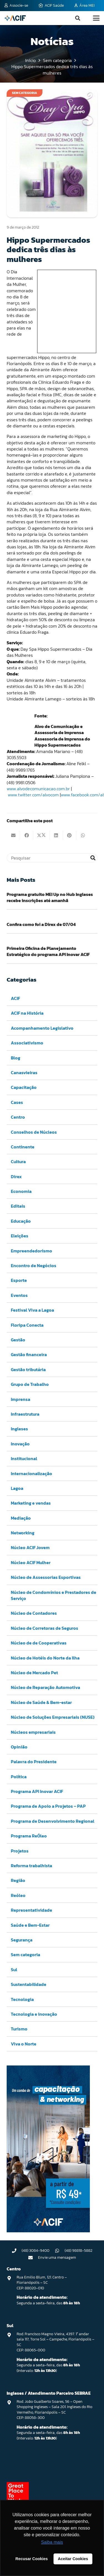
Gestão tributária (28, 1369)
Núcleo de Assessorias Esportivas (46, 1577)
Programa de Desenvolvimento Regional (52, 1821)
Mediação (21, 1518)
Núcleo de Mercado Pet (34, 1672)
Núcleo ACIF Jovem (30, 1547)
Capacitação (24, 1087)
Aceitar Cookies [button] (73, 2559)
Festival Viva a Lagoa (32, 1310)
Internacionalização (31, 1473)
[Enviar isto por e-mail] (13, 835)
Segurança (21, 1939)
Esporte (19, 1280)
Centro (18, 1117)
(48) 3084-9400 (35, 2250)
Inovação (20, 1443)
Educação (21, 1221)
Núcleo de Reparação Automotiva (45, 1687)
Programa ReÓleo (29, 1835)
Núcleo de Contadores (34, 1613)
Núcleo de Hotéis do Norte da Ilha (45, 1657)
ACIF (15, 998)
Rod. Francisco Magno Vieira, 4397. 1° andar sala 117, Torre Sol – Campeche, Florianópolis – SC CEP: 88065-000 (55, 2342)
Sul (14, 1969)
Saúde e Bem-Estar (30, 1925)
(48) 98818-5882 (78, 2250)
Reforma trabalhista (31, 1865)
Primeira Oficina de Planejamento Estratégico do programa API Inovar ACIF (48, 951)
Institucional (24, 1458)
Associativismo (27, 1042)
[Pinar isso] (69, 835)
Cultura (18, 1161)
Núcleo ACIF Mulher (30, 1562)
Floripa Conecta (27, 1325)
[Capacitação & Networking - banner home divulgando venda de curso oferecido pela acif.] (48, 2230)
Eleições (19, 1235)
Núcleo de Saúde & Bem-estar (41, 1702)
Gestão (18, 1339)
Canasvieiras (24, 1072)
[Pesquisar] (52, 857)
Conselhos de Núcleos (34, 1131)
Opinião (19, 1746)
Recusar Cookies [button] (32, 2559)
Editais (18, 1206)
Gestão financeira (29, 1354)
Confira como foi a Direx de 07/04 (41, 924)
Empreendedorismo (31, 1250)
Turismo (19, 2028)
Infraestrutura (25, 1414)
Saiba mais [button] (52, 2542)
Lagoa (17, 1488)
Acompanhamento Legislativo (42, 1028)
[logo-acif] (15, 18)
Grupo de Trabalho (30, 1384)
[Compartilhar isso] (26, 835)
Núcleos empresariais (33, 1731)
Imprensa (20, 1399)
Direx (16, 1176)
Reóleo (18, 1895)
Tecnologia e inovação (34, 2014)
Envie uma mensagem (57, 2257)
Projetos (20, 1850)
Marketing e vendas (31, 1503)
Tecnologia (22, 1999)
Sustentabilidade (28, 1984)
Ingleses (19, 1428)
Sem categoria (25, 1954)
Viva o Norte (23, 2043)
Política (19, 1776)
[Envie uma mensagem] (33, 2257)
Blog (15, 1057)
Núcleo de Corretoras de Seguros (44, 1628)
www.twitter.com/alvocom (33, 794)
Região (18, 1880)
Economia (21, 1191)
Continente (22, 1146)
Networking (22, 1532)
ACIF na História (27, 1013)
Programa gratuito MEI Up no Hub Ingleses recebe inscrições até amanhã (50, 897)
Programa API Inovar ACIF (37, 1791)
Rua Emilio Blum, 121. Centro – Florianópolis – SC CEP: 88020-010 (42, 2282)
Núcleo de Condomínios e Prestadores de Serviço (53, 1595)
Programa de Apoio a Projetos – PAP (48, 1806)
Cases (17, 1102)
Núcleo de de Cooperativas (39, 1642)
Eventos (19, 1295)
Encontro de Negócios (33, 1265)
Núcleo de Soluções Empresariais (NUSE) (53, 1717)
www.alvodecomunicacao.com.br (38, 788)
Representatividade (31, 1910)
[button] (77, 18)
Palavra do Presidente (34, 1761)
